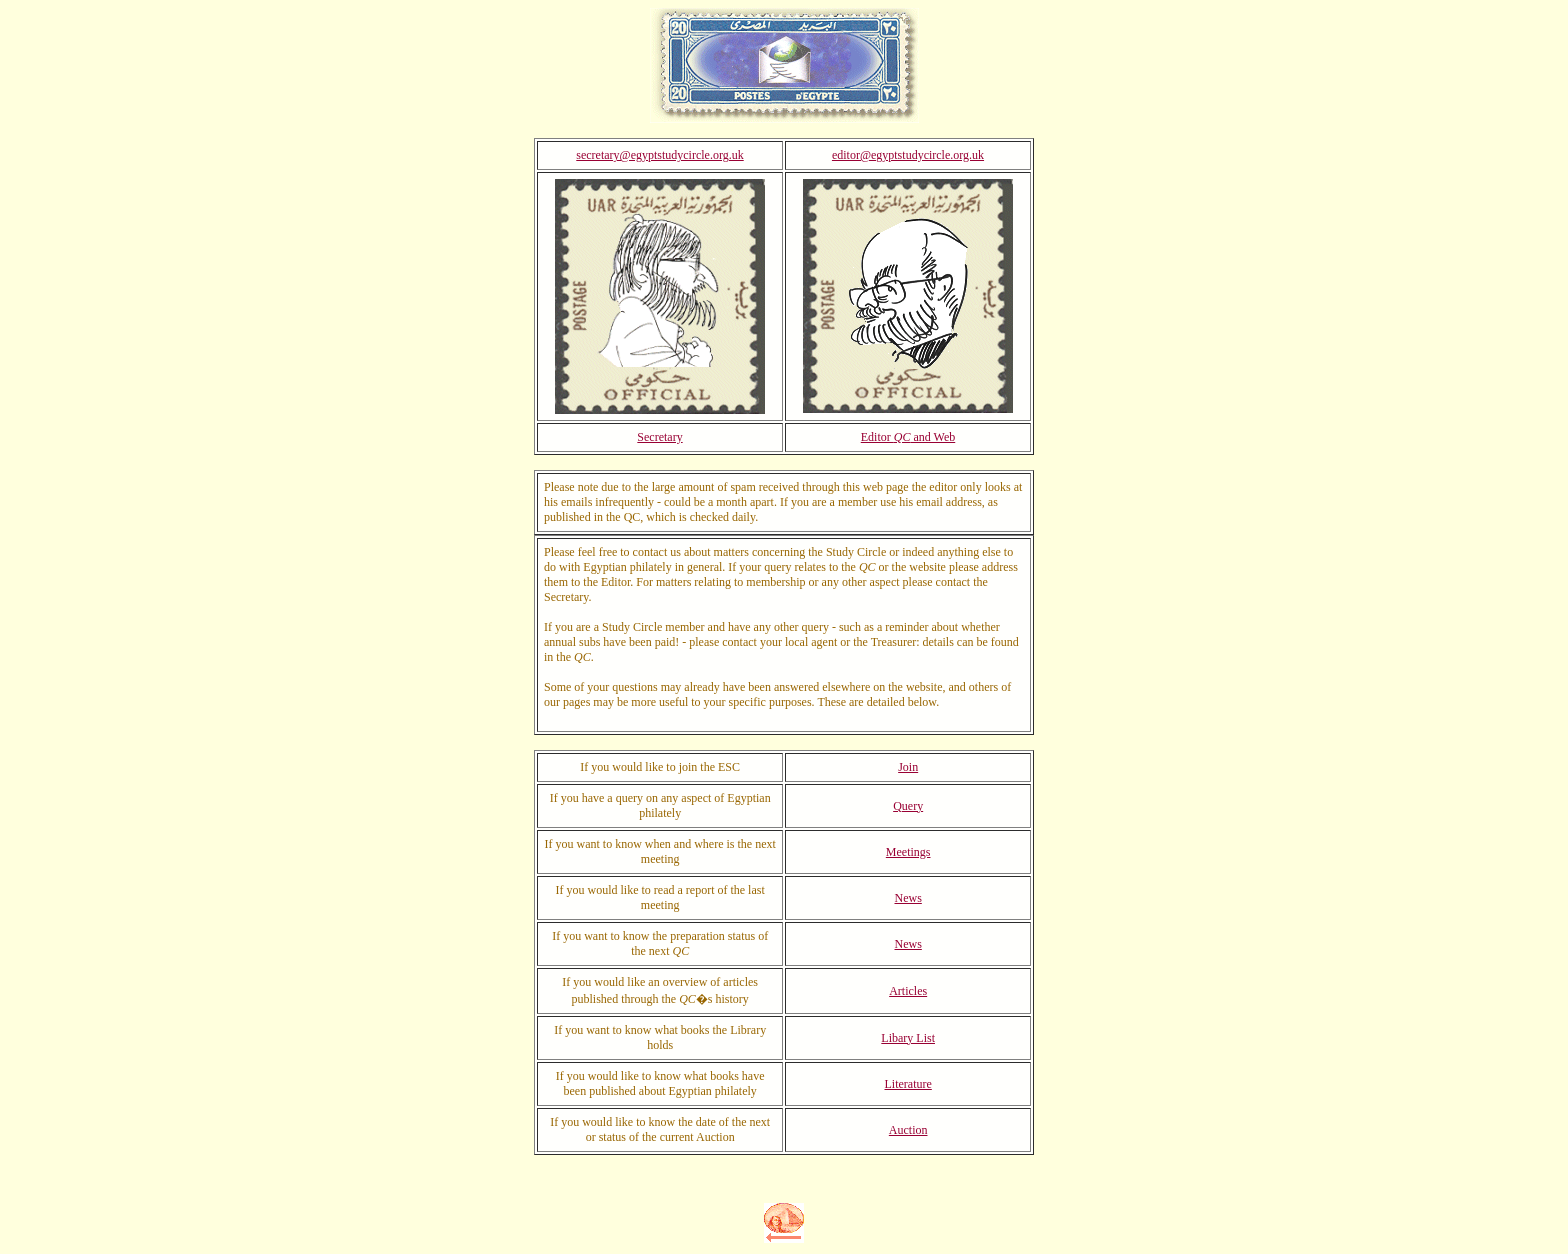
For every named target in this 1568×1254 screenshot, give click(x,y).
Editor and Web (908, 437)
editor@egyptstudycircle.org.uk (908, 155)
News (908, 898)
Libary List (908, 1038)
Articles (908, 991)
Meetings (908, 852)
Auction (908, 1130)
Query (908, 806)
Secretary (659, 437)
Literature (908, 1084)
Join (908, 767)
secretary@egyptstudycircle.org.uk (659, 155)
